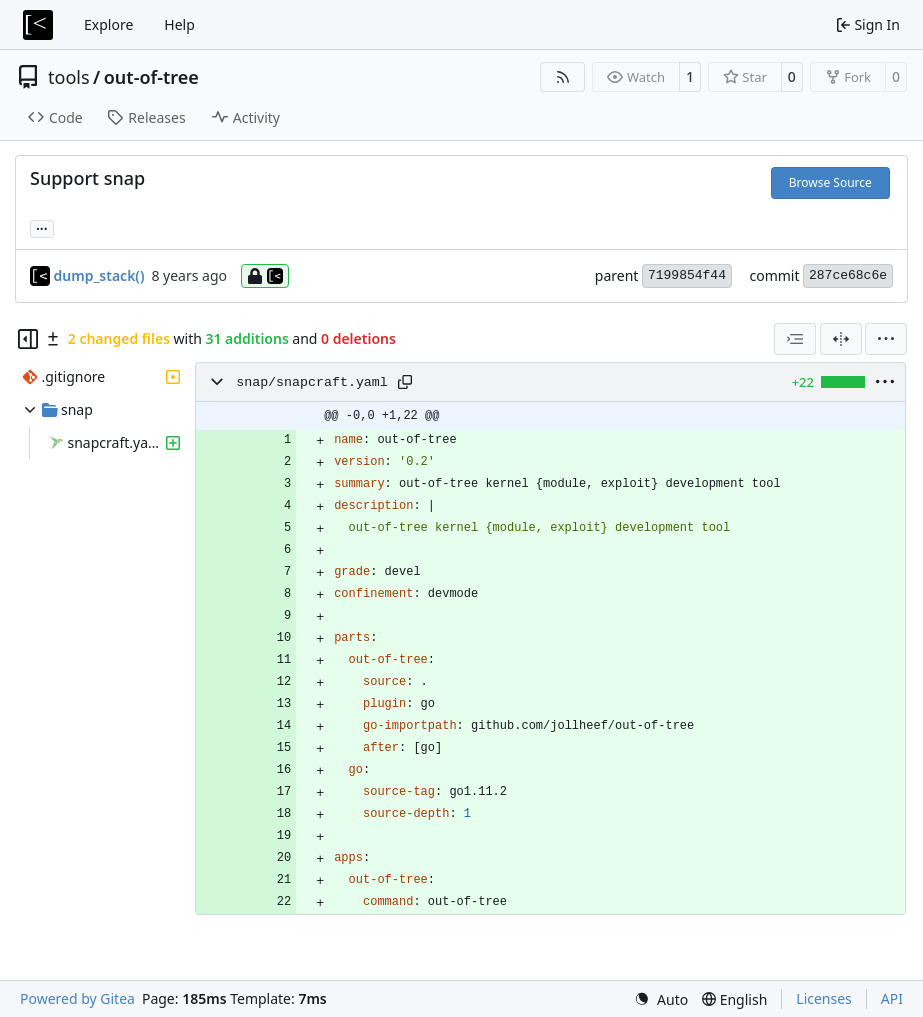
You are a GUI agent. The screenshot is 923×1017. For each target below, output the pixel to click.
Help (179, 24)
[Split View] (841, 339)
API (892, 998)
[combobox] (795, 339)
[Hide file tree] (28, 339)
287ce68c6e (848, 275)
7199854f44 (687, 275)
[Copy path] (405, 382)
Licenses (824, 998)
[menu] (886, 339)
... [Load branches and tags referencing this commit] (42, 227)
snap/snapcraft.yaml (312, 382)
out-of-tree (151, 77)
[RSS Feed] (563, 77)
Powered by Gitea (77, 998)
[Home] (38, 25)
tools (69, 77)
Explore (108, 24)
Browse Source (830, 182)
